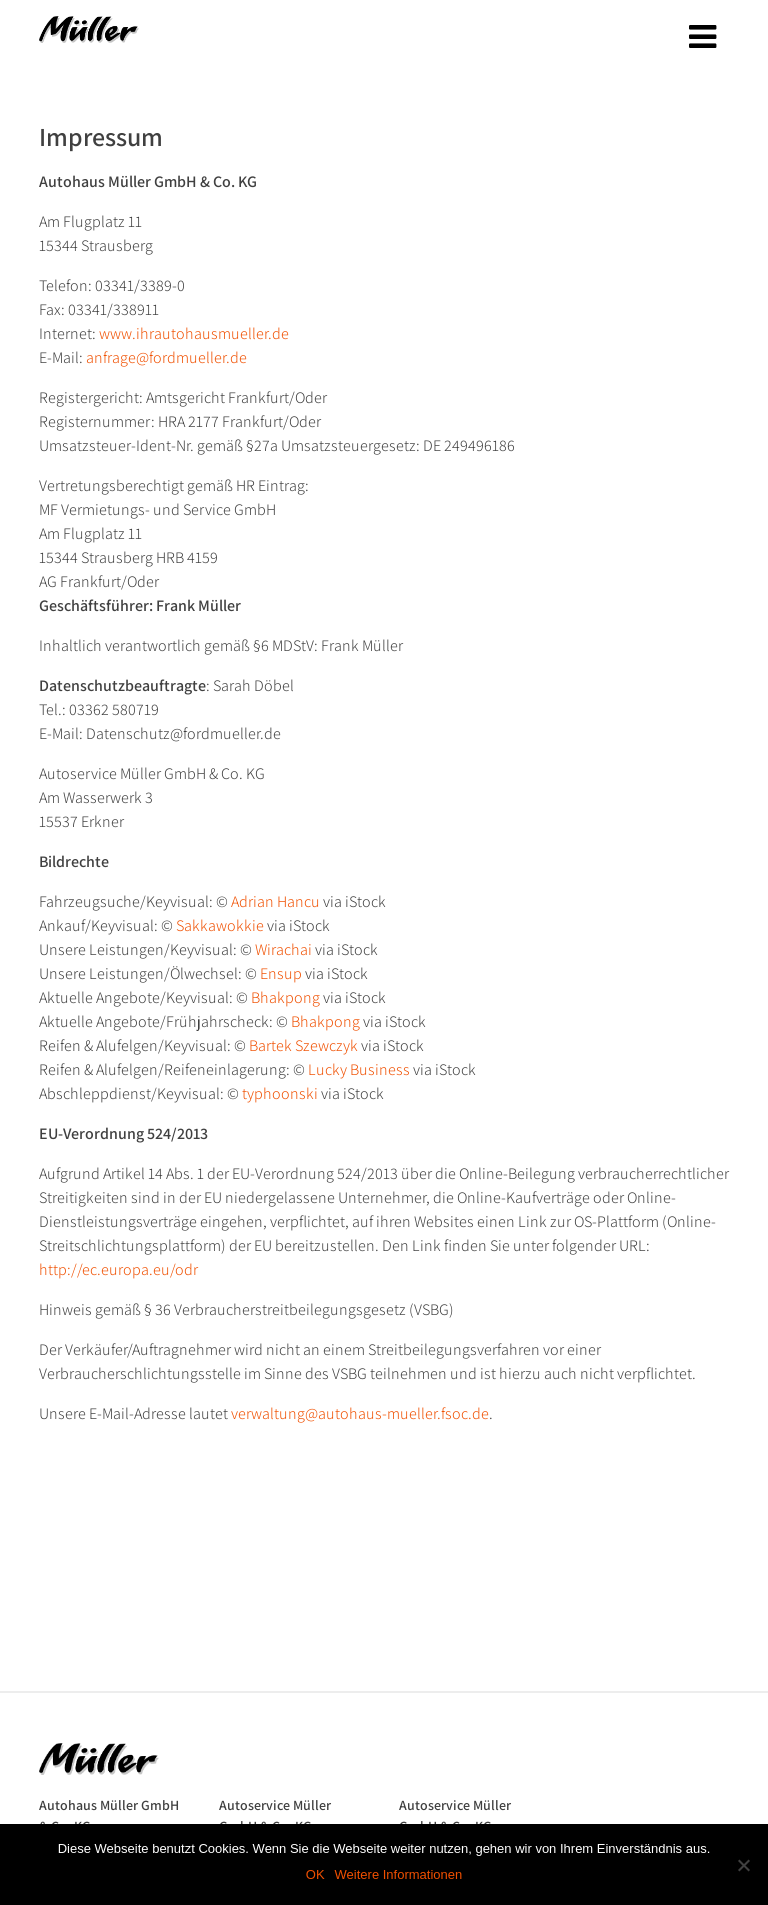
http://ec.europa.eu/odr (118, 1269)
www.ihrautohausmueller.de (194, 333)
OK (315, 1874)
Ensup (281, 973)
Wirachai (283, 949)
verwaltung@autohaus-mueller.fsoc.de (360, 1413)
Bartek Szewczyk (303, 1045)
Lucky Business (359, 1069)
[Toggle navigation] (702, 37)
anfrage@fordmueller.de (166, 357)
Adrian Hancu (275, 901)
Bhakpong (285, 997)
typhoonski (280, 1093)
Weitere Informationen (399, 1874)
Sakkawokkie (220, 925)
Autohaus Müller (89, 36)
